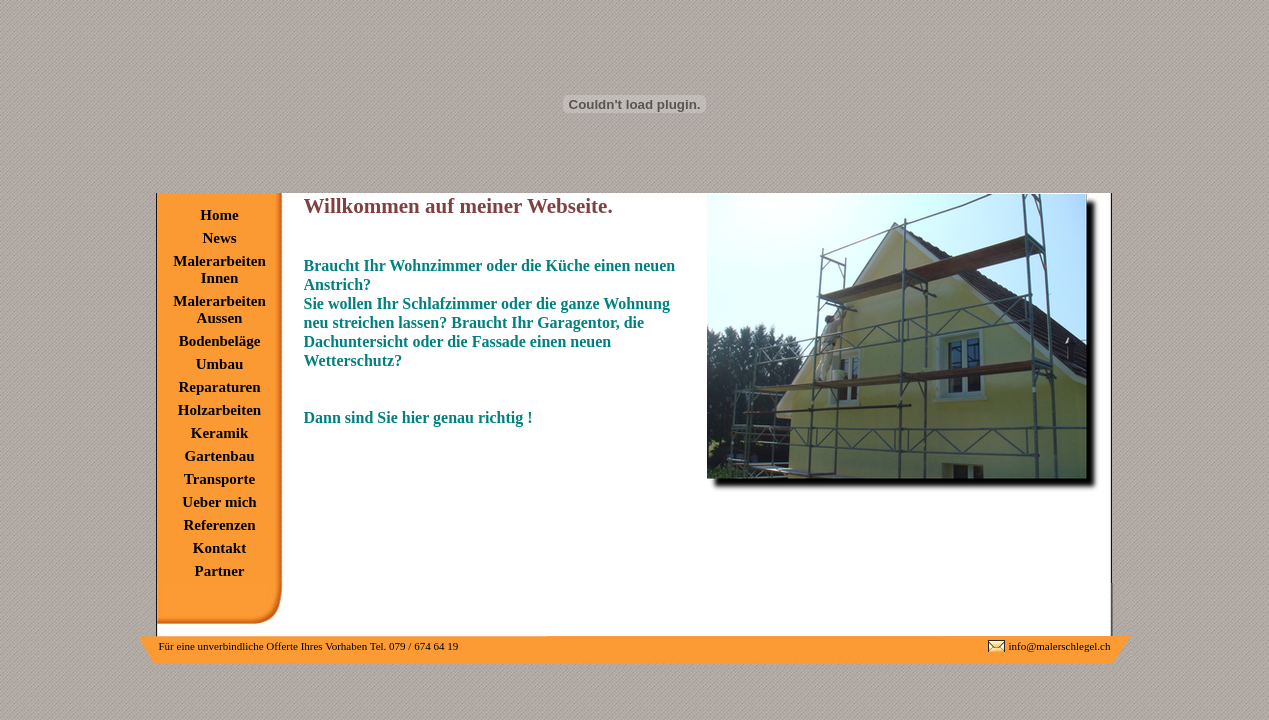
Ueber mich (219, 502)
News (219, 238)
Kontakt (219, 548)
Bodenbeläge (220, 341)
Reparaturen (219, 387)
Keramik (220, 433)
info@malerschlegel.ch (1059, 646)
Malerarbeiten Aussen (219, 309)
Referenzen (219, 525)
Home (219, 215)
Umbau (220, 364)
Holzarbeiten (219, 410)
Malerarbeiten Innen (219, 269)
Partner (220, 571)
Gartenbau (219, 456)
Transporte (219, 479)
